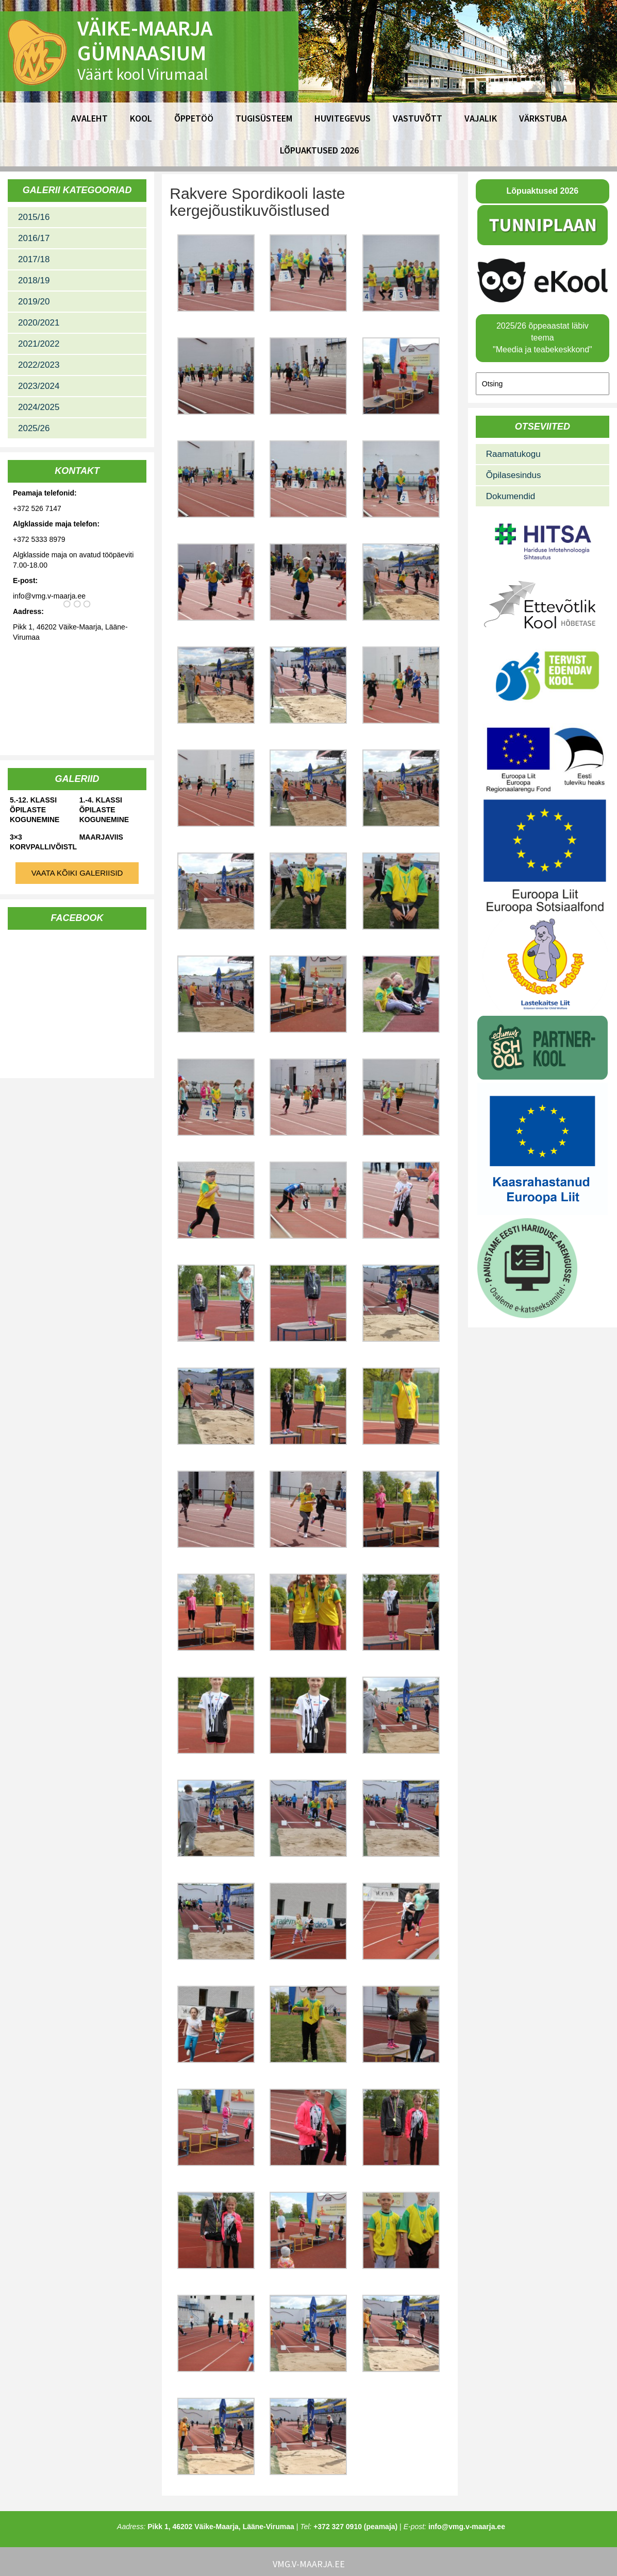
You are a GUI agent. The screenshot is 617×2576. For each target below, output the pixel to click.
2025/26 (33, 428)
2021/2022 (38, 344)
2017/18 (33, 259)
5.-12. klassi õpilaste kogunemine (34, 810)
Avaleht (89, 118)
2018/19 (33, 280)
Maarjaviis (101, 837)
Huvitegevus (342, 118)
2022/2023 (38, 365)
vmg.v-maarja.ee (309, 2564)
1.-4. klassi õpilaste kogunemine (104, 810)
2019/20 (33, 301)
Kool (141, 118)
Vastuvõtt (417, 118)
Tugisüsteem (264, 118)
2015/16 (33, 217)
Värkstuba (543, 118)
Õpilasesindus (513, 475)
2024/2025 (38, 407)
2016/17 (33, 238)
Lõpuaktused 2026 (319, 150)
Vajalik (480, 118)
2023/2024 (38, 386)
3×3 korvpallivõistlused (43, 842)
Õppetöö (193, 118)
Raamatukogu (513, 454)
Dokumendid (510, 496)
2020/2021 (38, 323)
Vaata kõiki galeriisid (77, 872)
